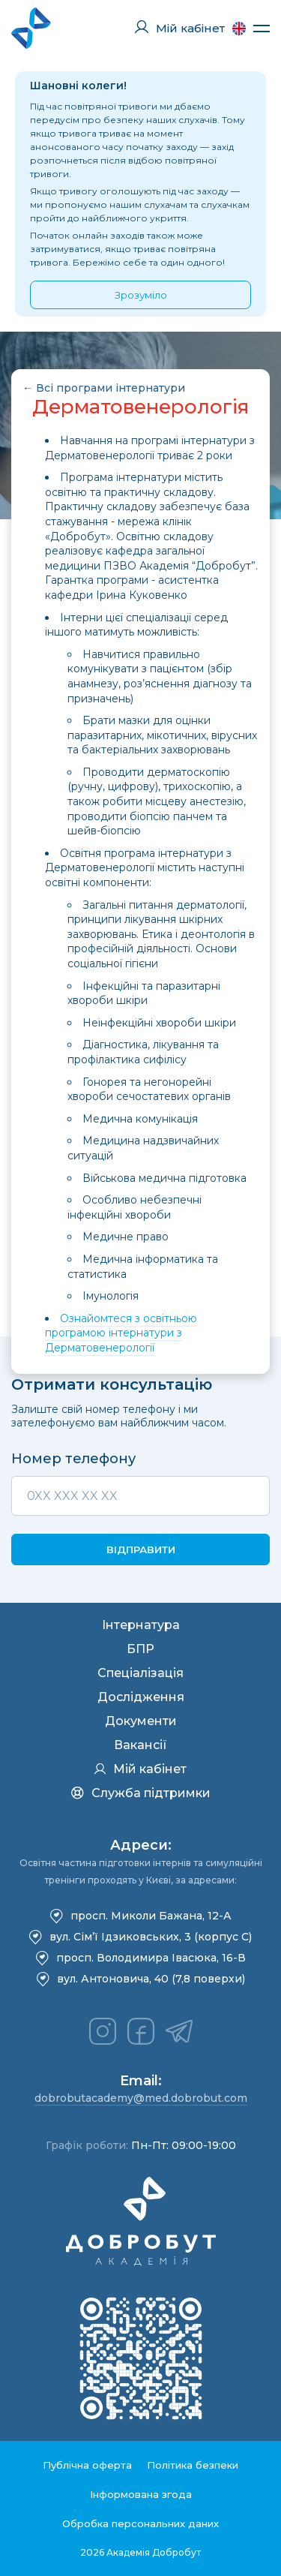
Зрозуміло (141, 295)
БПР (140, 1649)
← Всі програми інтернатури (103, 388)
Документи (141, 1721)
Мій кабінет (140, 1769)
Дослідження (140, 1697)
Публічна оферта (87, 2465)
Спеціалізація (140, 1673)
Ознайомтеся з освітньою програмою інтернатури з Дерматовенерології (121, 1333)
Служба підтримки (141, 1793)
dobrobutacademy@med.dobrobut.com (140, 2098)
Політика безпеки (192, 2465)
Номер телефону (73, 1458)
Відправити (140, 1549)
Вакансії (140, 1745)
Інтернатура (141, 1625)
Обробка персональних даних (140, 2523)
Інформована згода (141, 2494)
